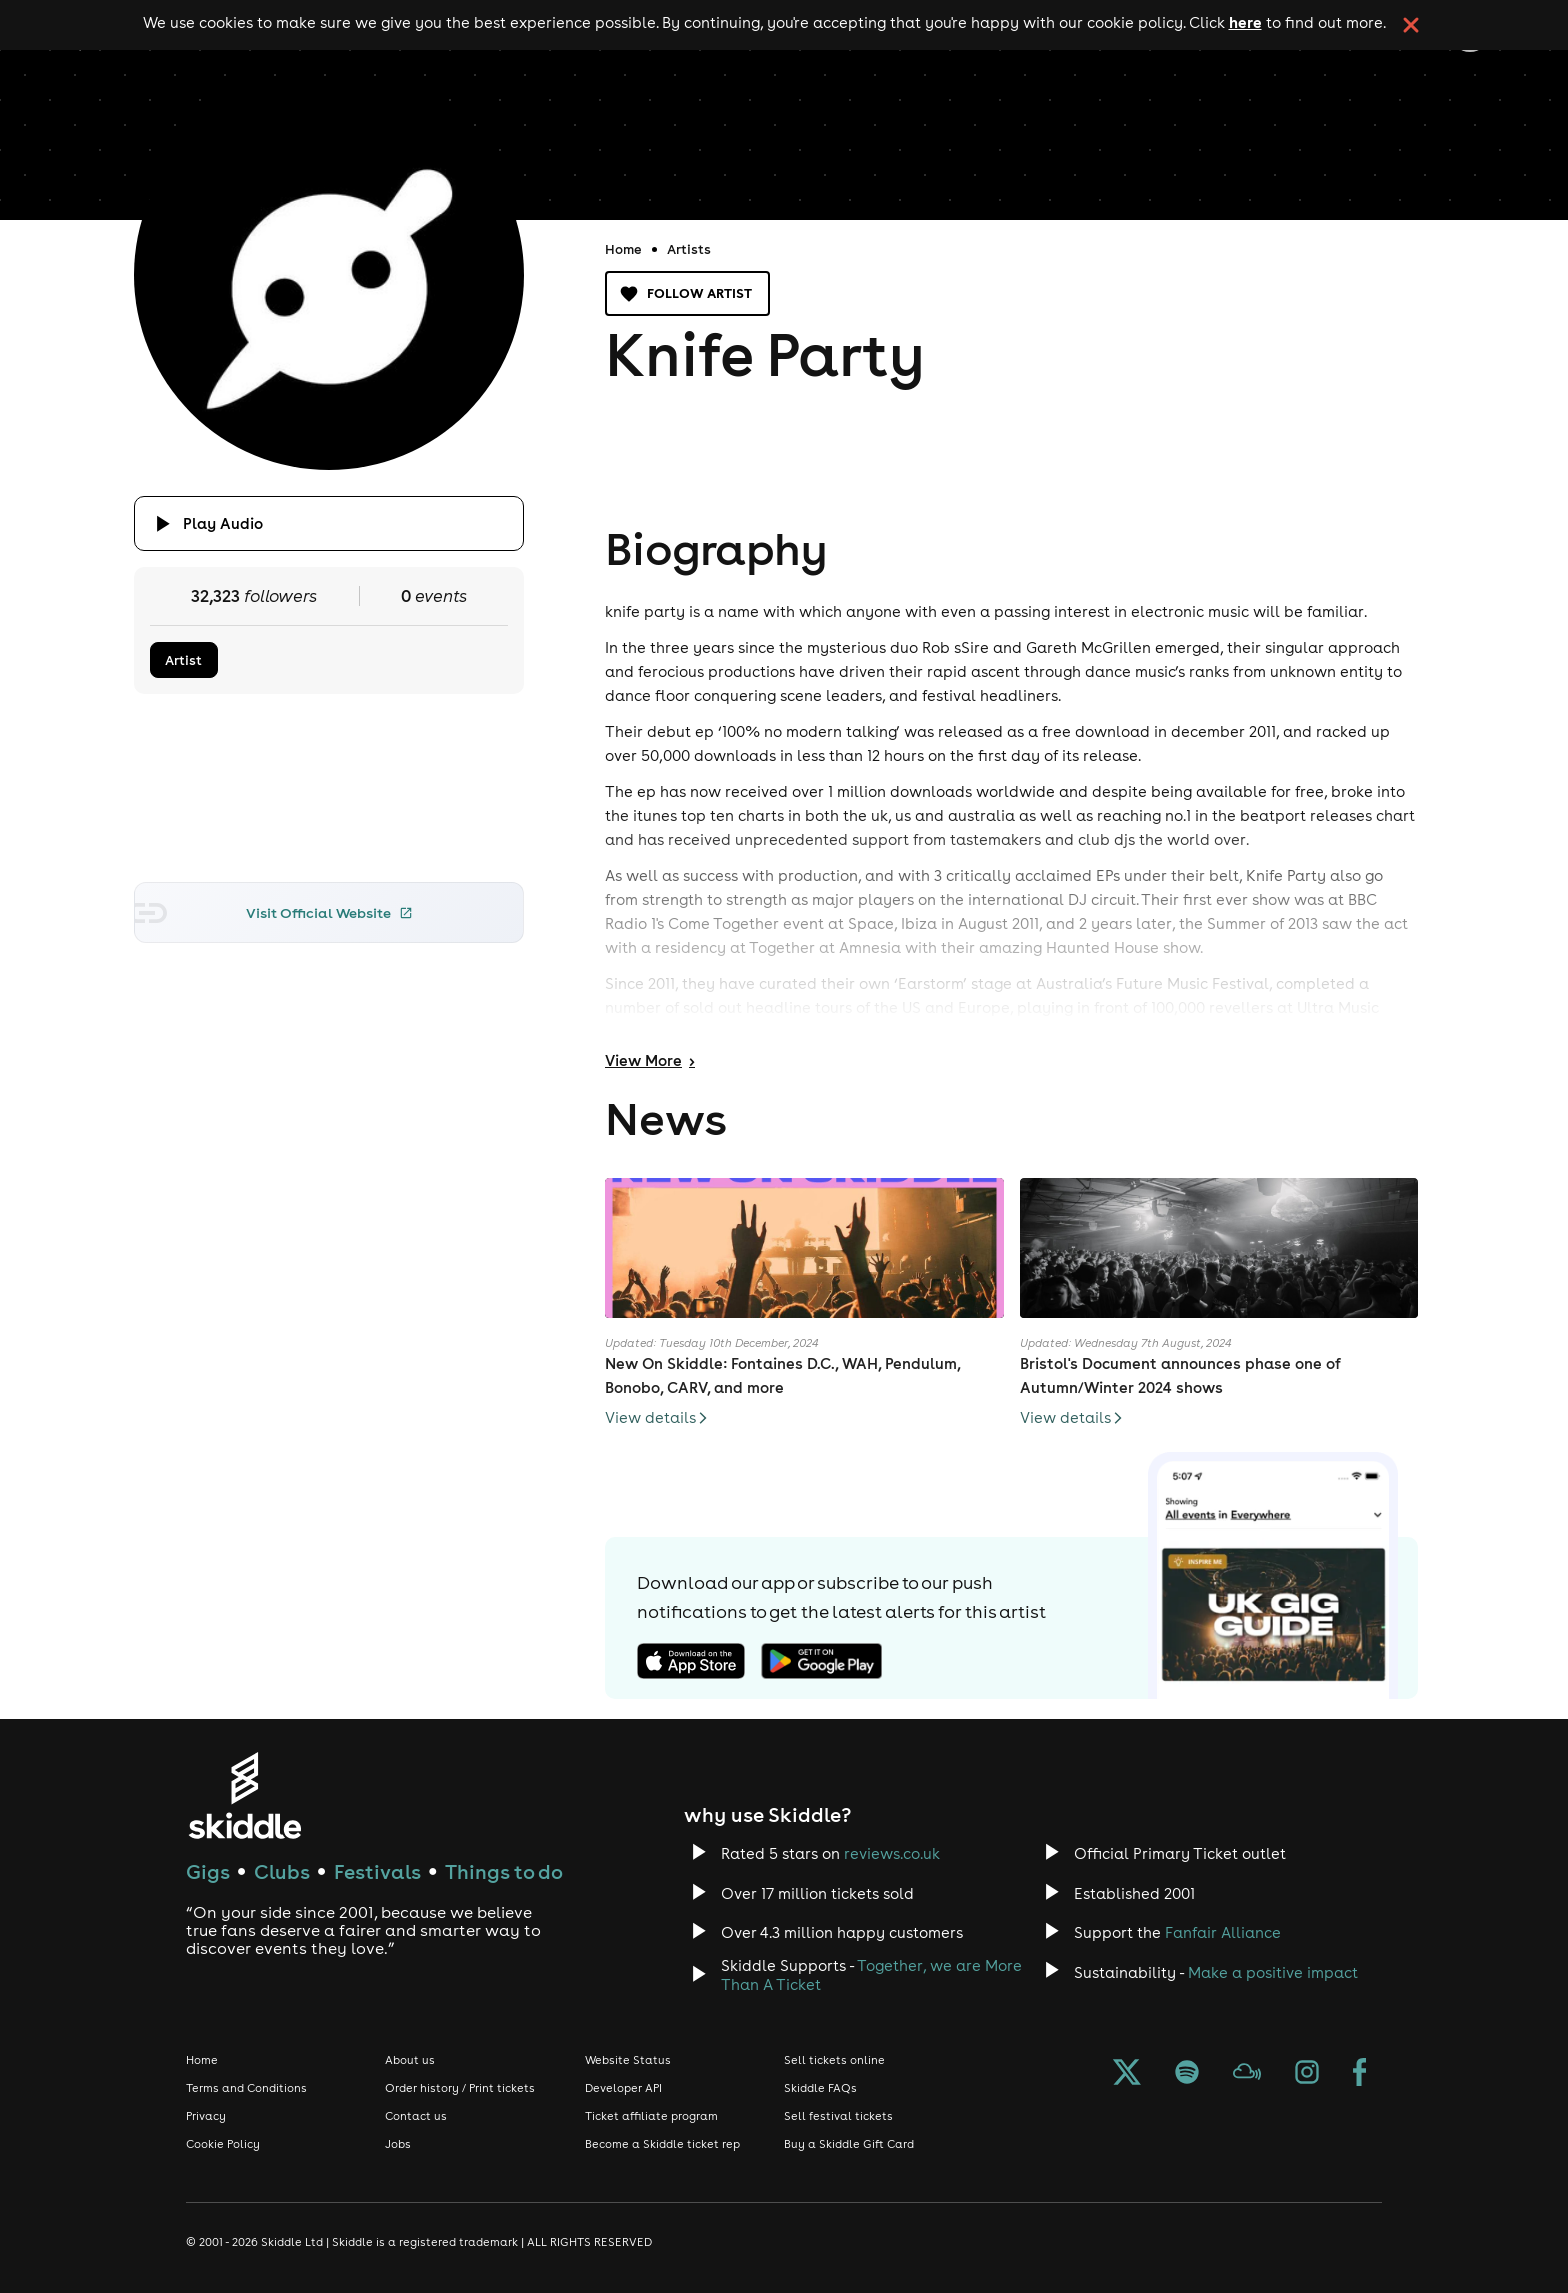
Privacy (206, 2116)
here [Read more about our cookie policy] (1245, 22)
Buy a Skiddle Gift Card (849, 2144)
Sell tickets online (834, 2060)
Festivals (377, 1871)
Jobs (398, 2144)
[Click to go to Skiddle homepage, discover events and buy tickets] (244, 1795)
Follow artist (687, 293)
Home (623, 249)
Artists (689, 249)
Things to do (504, 1871)
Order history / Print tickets (460, 2088)
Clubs (282, 1871)
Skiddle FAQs (820, 2088)
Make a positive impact (1273, 1972)
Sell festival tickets (838, 2116)
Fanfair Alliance (1223, 1932)
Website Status (628, 2060)
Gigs (208, 1871)
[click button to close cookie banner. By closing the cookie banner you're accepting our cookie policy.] (1411, 25)
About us (410, 2060)
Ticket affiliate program (651, 2116)
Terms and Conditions (246, 2088)
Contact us (416, 2116)
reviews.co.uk (892, 1853)
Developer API (623, 2088)
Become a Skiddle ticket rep (662, 2144)
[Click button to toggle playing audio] (329, 523)
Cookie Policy (223, 2144)
